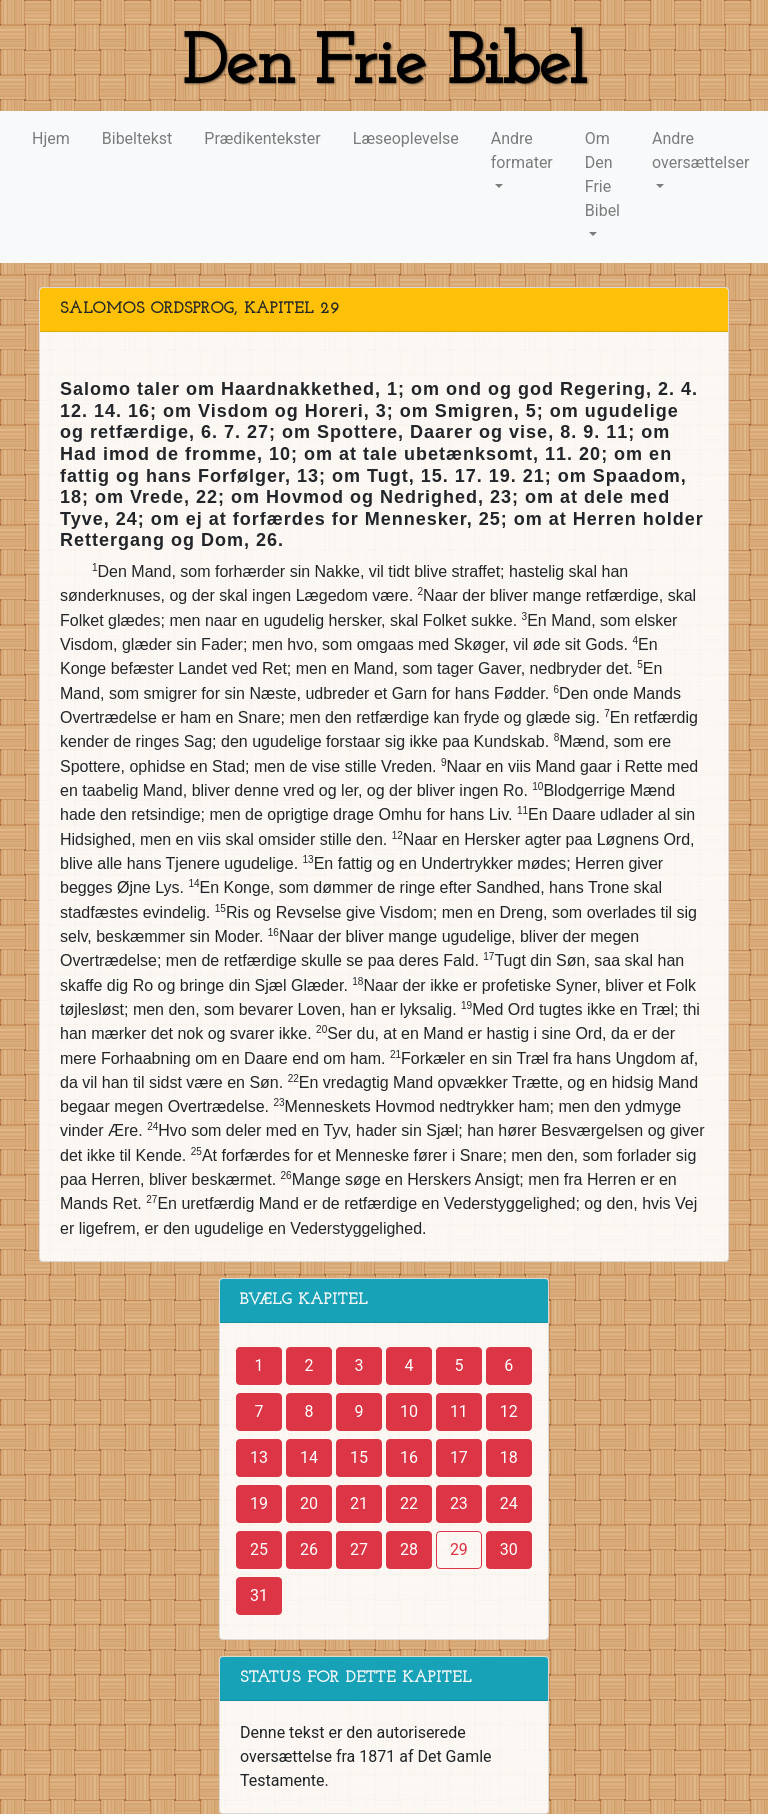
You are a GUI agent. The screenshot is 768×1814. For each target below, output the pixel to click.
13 (259, 1457)
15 (359, 1457)
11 (459, 1411)
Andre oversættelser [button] (700, 150)
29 (459, 1549)
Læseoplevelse (406, 138)
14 (309, 1457)
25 (259, 1549)
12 (509, 1411)
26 (309, 1549)
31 (259, 1595)
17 (459, 1457)
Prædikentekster (262, 138)
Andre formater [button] (522, 150)
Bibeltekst (137, 138)
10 (409, 1411)
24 (509, 1503)
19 (259, 1503)
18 (509, 1457)
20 (309, 1503)
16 (409, 1457)
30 (509, 1549)
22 (409, 1503)
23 (459, 1503)
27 (359, 1549)
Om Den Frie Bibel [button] (602, 174)
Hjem (51, 138)
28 (409, 1549)
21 (359, 1503)
